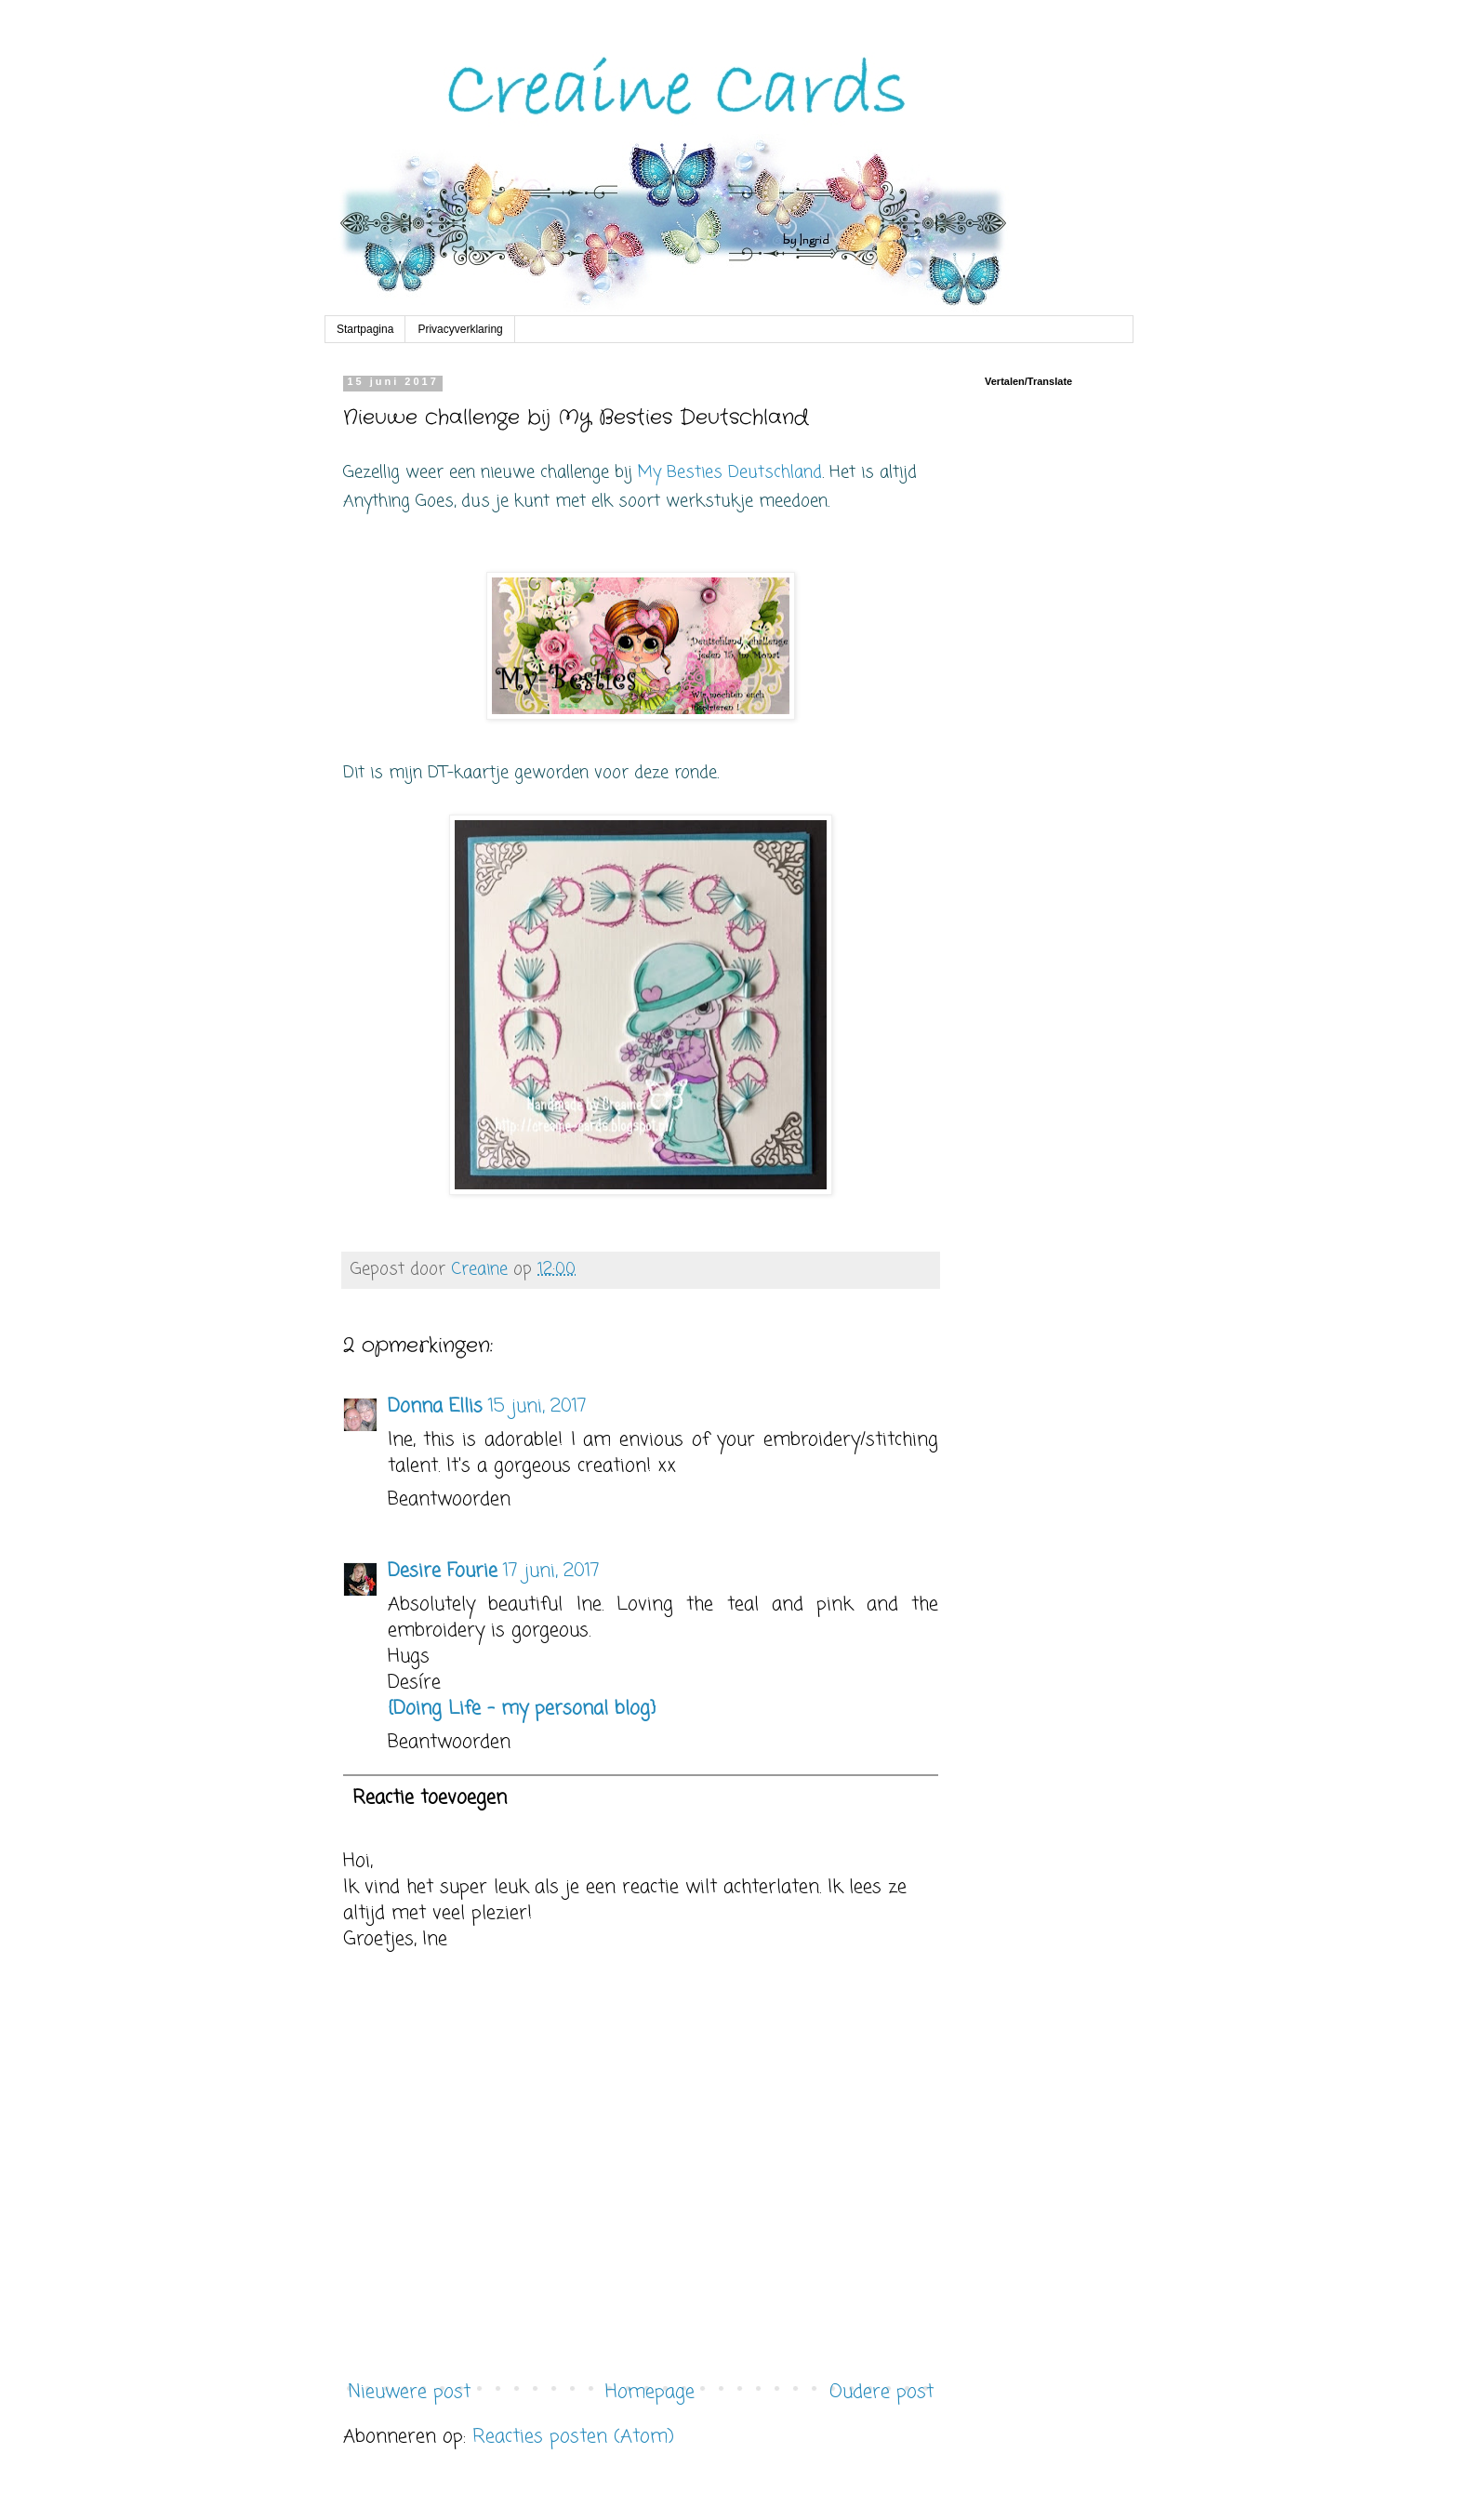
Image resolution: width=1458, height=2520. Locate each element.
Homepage (650, 2392)
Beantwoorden (449, 1499)
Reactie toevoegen (429, 1798)
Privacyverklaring (460, 329)
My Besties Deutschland (730, 472)
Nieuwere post (409, 2392)
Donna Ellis (435, 1406)
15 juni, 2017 (537, 1406)
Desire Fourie (442, 1571)
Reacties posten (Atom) (573, 2436)
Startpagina (365, 329)
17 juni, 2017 (551, 1571)
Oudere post (881, 2392)
